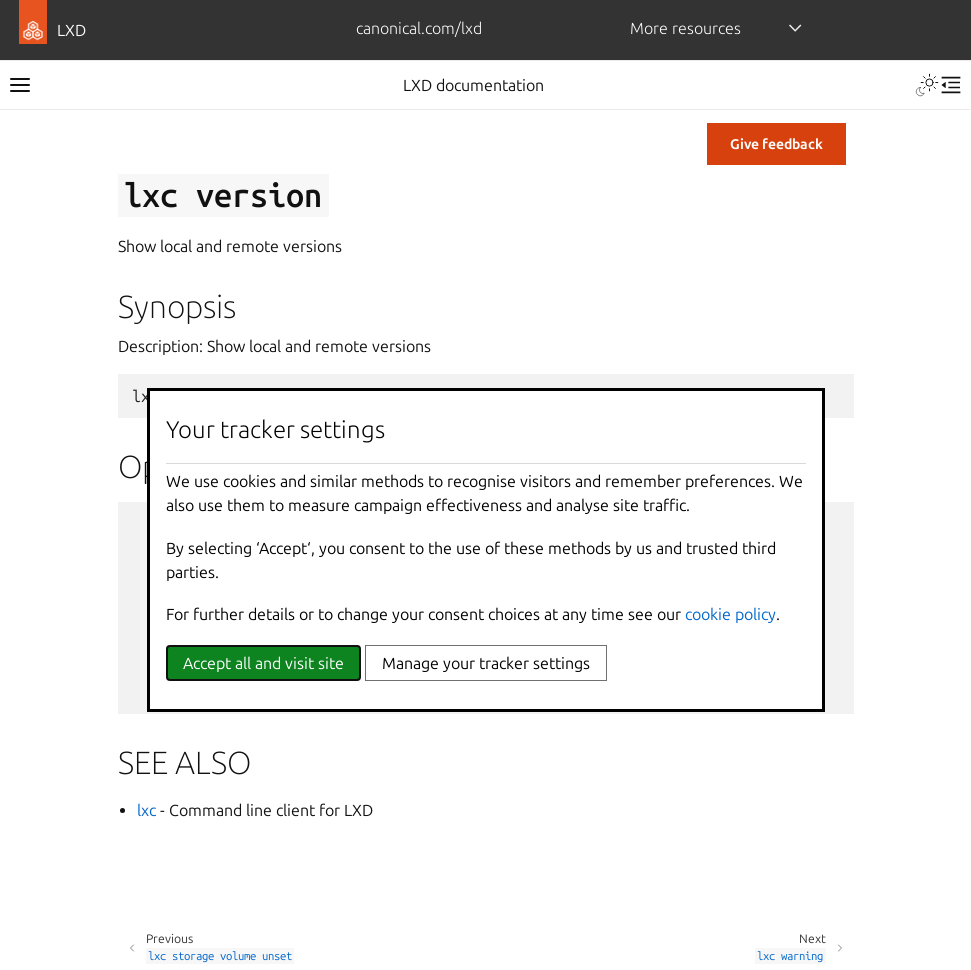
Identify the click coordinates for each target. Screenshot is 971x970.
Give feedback (776, 144)
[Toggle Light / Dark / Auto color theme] (927, 85)
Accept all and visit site (263, 663)
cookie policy (730, 614)
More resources (685, 28)
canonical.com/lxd (419, 28)
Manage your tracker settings (486, 663)
